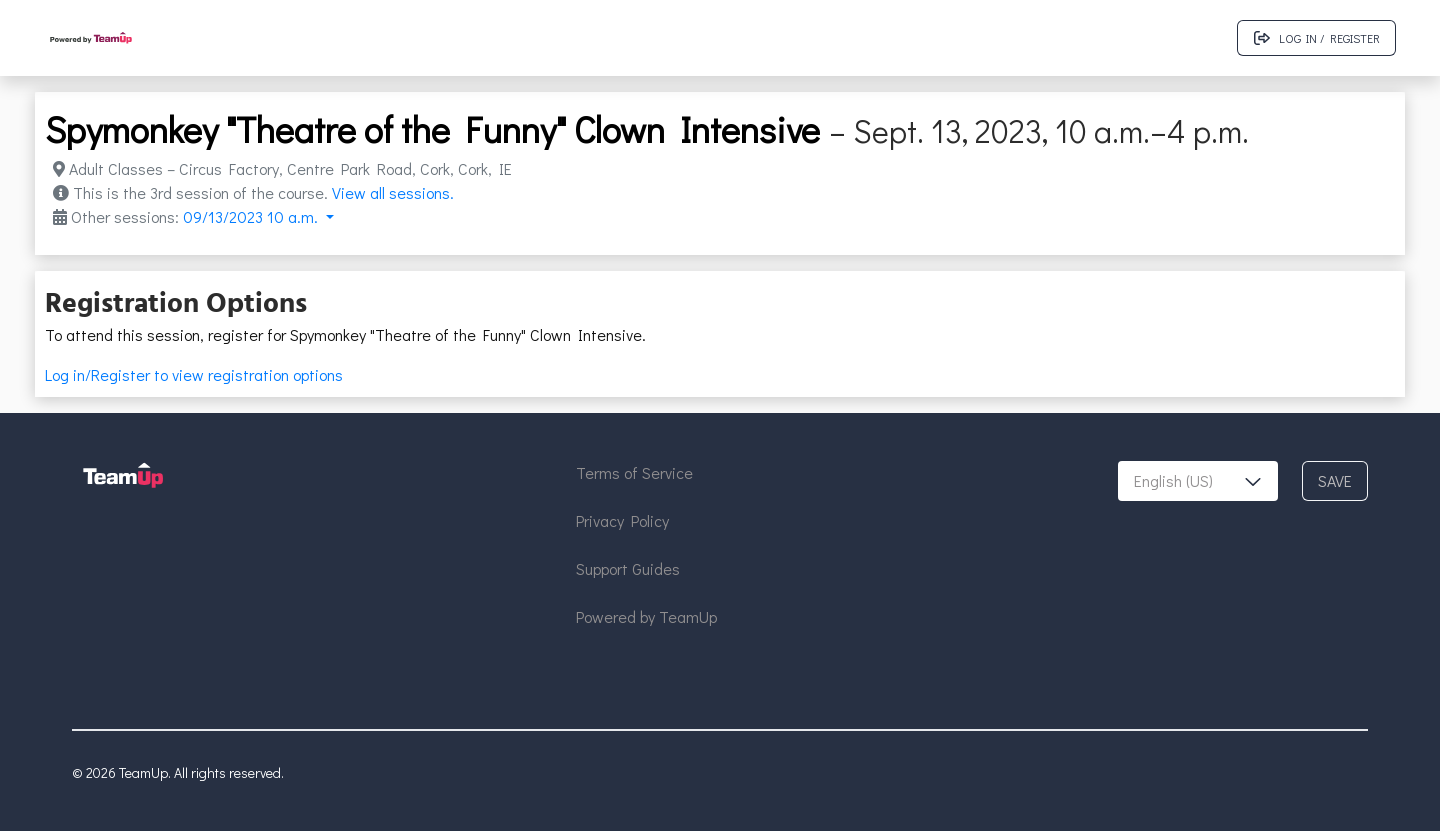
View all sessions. (393, 192)
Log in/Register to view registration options (194, 374)
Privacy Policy (622, 520)
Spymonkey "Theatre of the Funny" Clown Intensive (432, 129)
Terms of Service (634, 472)
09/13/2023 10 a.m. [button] (252, 216)
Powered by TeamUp (646, 616)
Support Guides (628, 568)
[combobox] (1198, 481)
